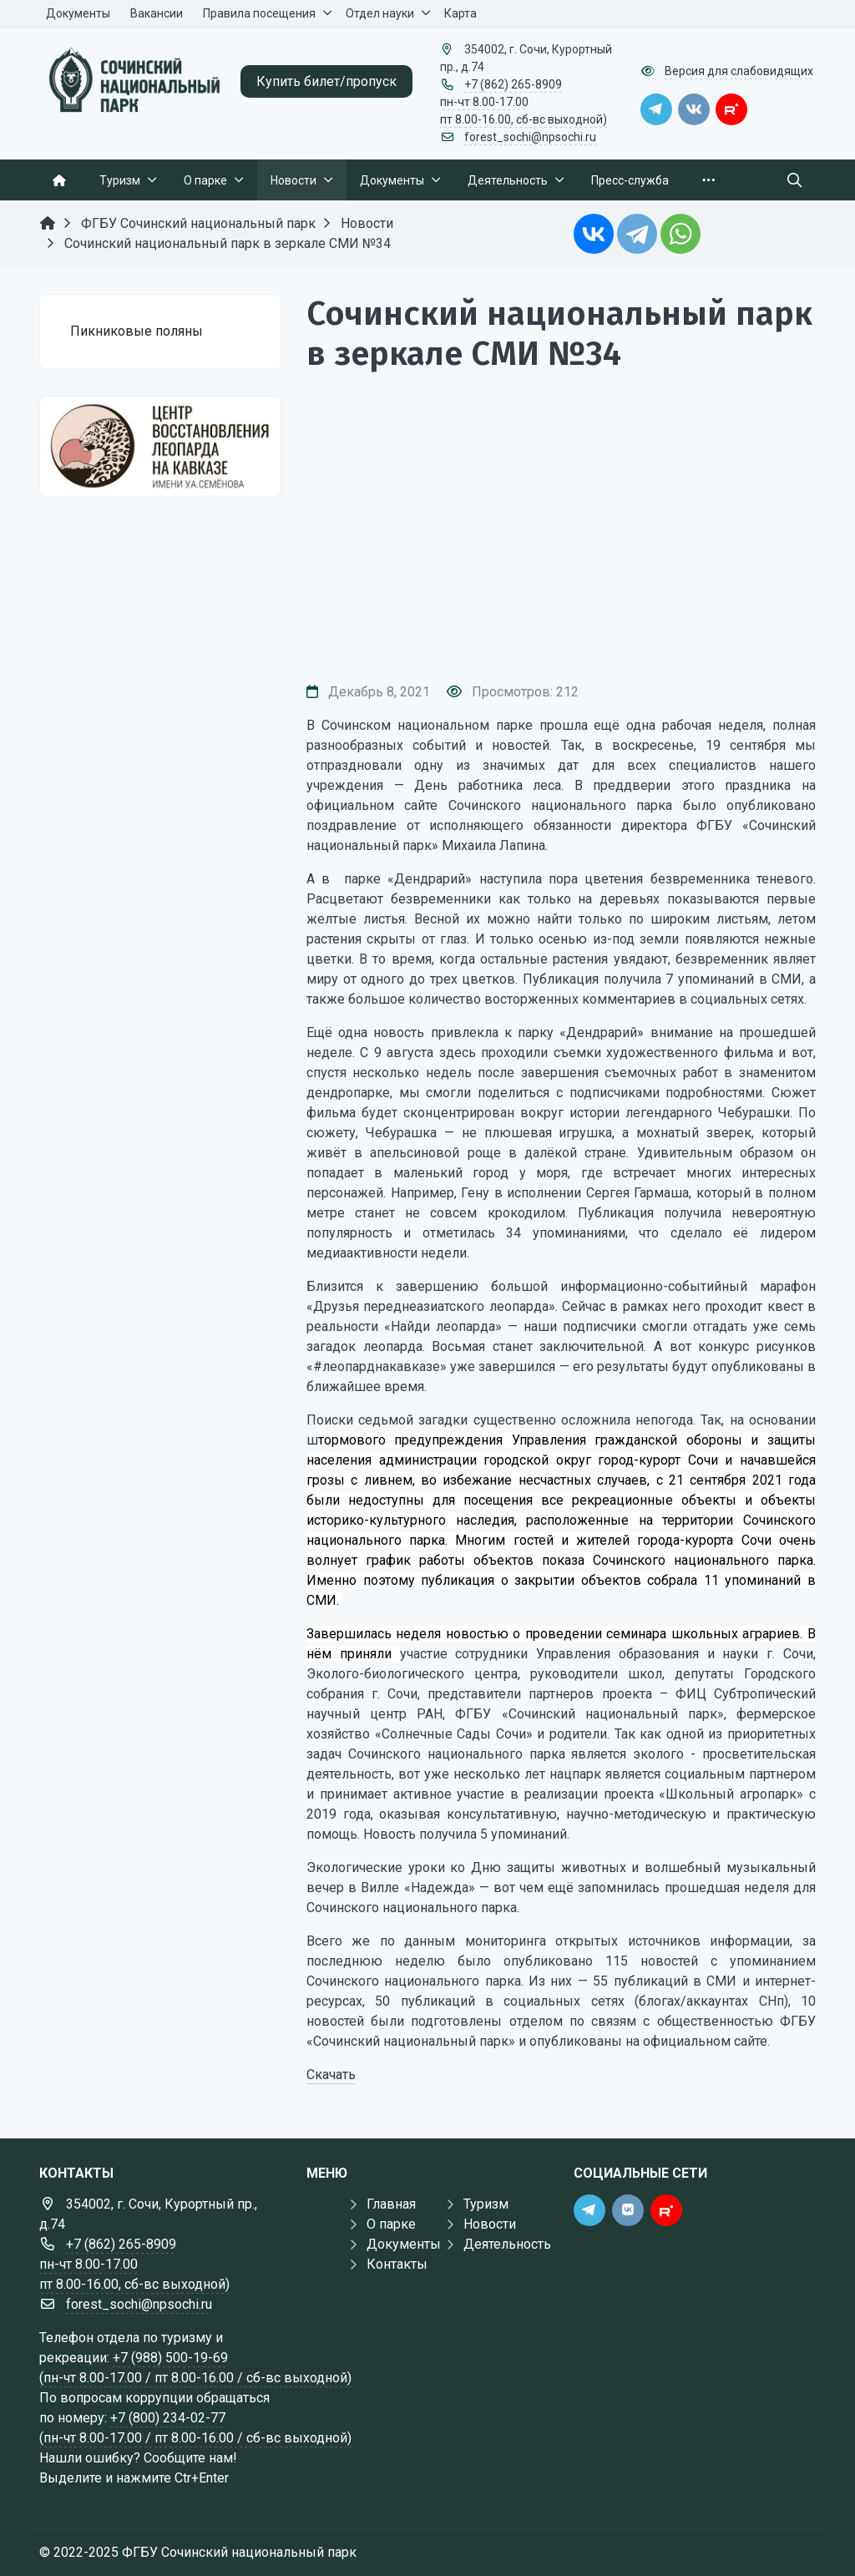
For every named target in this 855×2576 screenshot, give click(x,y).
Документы (404, 2244)
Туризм (485, 2204)
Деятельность (507, 2244)
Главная (391, 2204)
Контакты (397, 2264)
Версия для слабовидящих (739, 71)
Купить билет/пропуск (326, 81)
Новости (489, 2224)
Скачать (331, 2075)
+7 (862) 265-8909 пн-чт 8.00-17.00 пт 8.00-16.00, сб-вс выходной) (523, 102)
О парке (391, 2224)
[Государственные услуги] (160, 446)
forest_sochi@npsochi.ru (530, 137)
